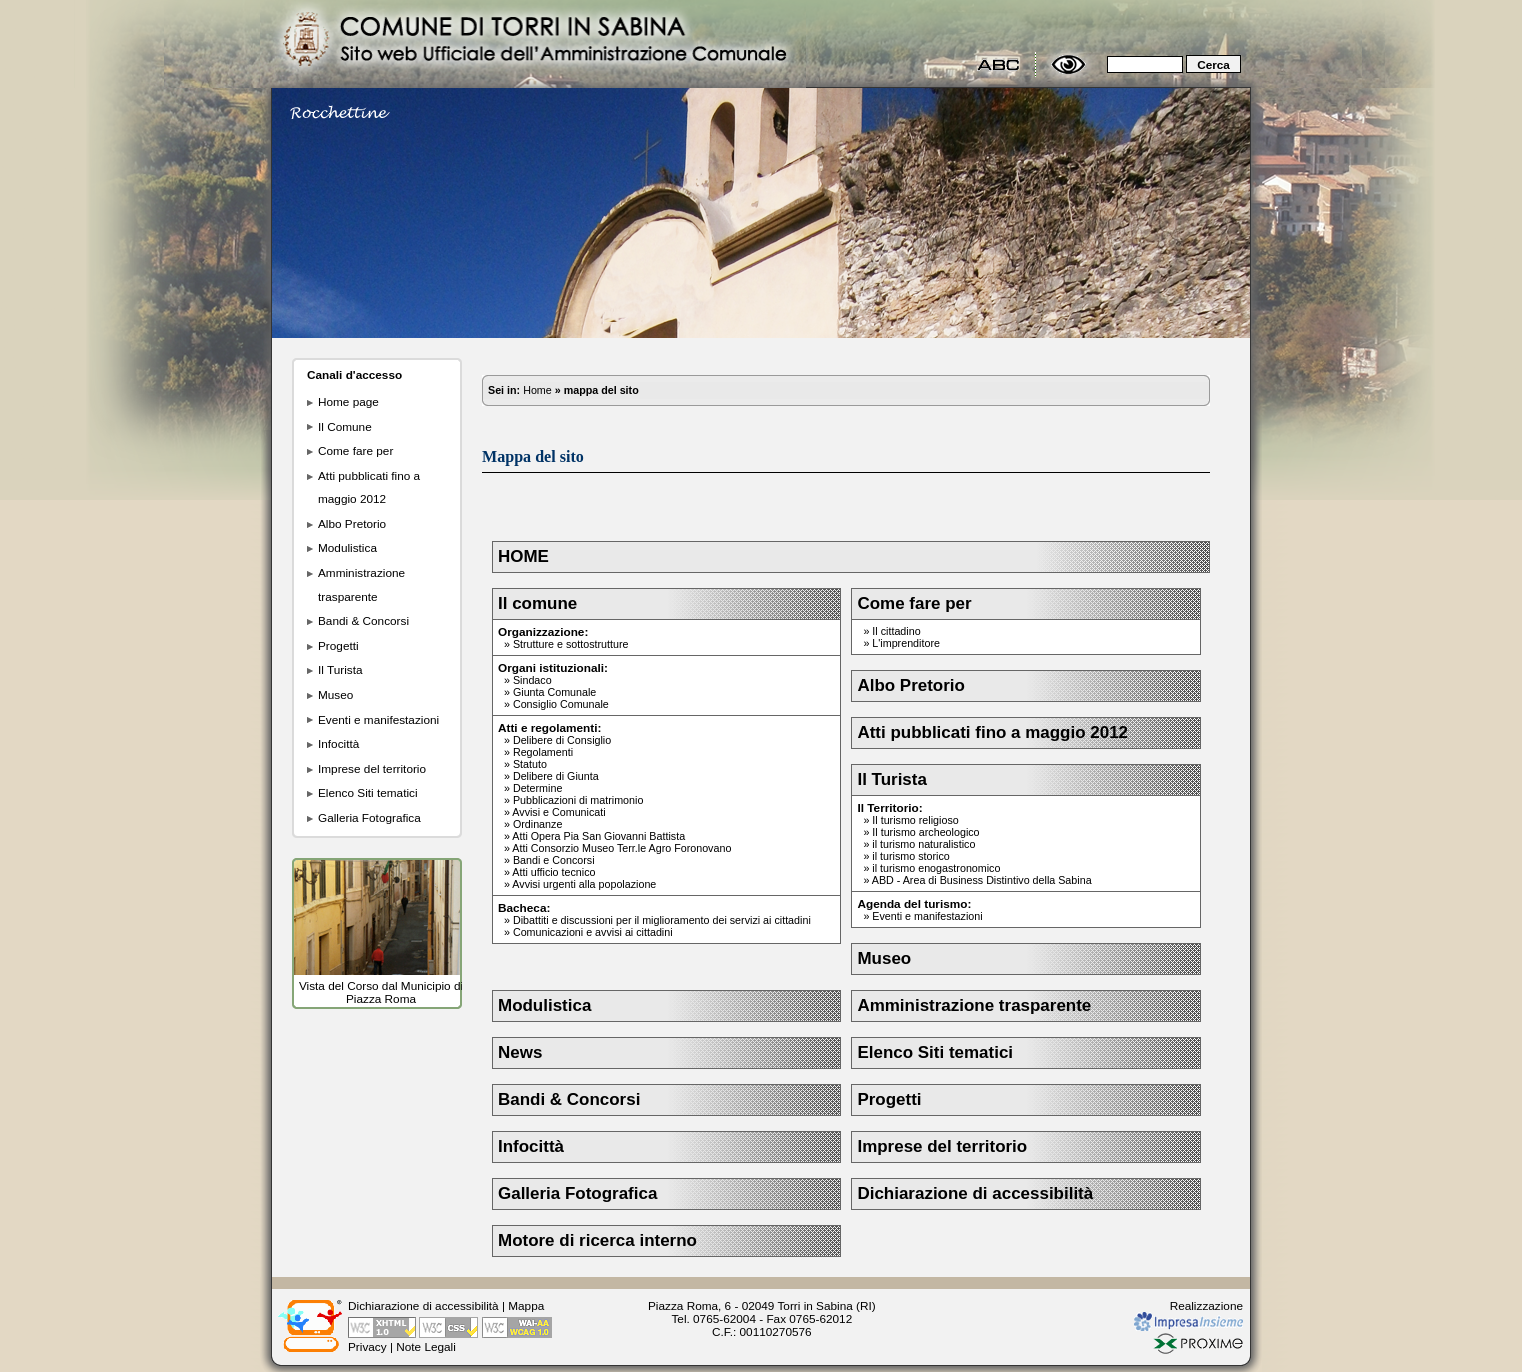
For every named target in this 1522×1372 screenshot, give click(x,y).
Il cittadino (896, 631)
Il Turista (340, 669)
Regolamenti (543, 752)
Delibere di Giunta (556, 776)
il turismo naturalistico (923, 844)
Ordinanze (537, 824)
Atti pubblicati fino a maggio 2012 (992, 732)
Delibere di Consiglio (562, 740)
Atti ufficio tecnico (553, 872)
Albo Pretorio (352, 523)
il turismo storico (910, 856)
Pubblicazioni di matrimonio (578, 800)
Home (537, 390)
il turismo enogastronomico (936, 868)
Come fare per (355, 450)
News (520, 1052)
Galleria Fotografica (369, 817)
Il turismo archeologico (925, 832)
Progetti (338, 645)
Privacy (367, 1346)
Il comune (537, 603)
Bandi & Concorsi (363, 620)
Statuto (530, 764)
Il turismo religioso (915, 820)
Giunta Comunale (554, 692)
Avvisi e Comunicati (558, 812)
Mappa (526, 1305)
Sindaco (532, 680)
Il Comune (345, 426)
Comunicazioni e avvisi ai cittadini (593, 932)
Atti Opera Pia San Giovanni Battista (598, 836)
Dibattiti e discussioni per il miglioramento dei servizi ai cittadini (662, 920)
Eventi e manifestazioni (378, 719)
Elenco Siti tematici (368, 792)
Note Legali (426, 1346)
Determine (537, 788)
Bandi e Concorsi (554, 860)
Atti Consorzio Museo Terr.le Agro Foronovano (621, 848)
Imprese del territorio (372, 768)
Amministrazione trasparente (974, 1005)
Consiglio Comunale (561, 704)
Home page (348, 401)
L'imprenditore (906, 643)
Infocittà (338, 743)
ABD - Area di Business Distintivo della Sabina (982, 880)
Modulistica (347, 547)
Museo (335, 694)
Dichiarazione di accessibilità (975, 1193)
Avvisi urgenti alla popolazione (584, 884)
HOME (523, 556)
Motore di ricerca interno (597, 1240)
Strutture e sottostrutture (571, 644)
